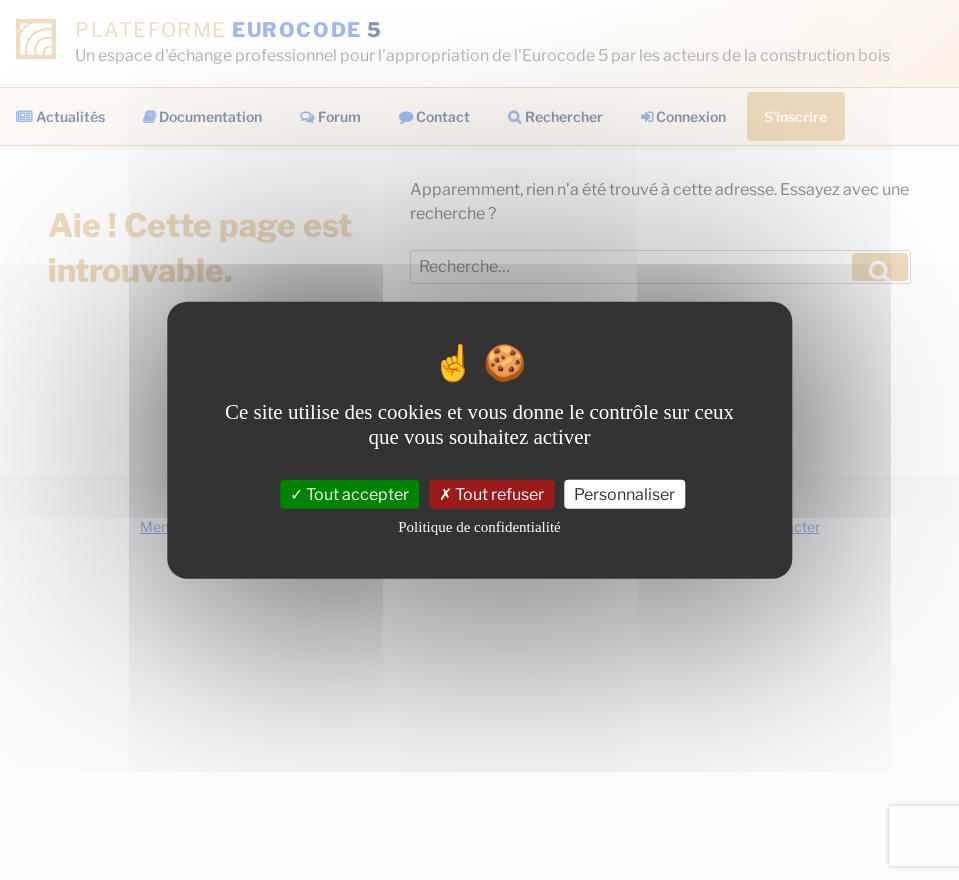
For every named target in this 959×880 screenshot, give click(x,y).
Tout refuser (491, 493)
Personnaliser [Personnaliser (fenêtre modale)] (624, 493)
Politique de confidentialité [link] (479, 527)
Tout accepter (349, 493)
